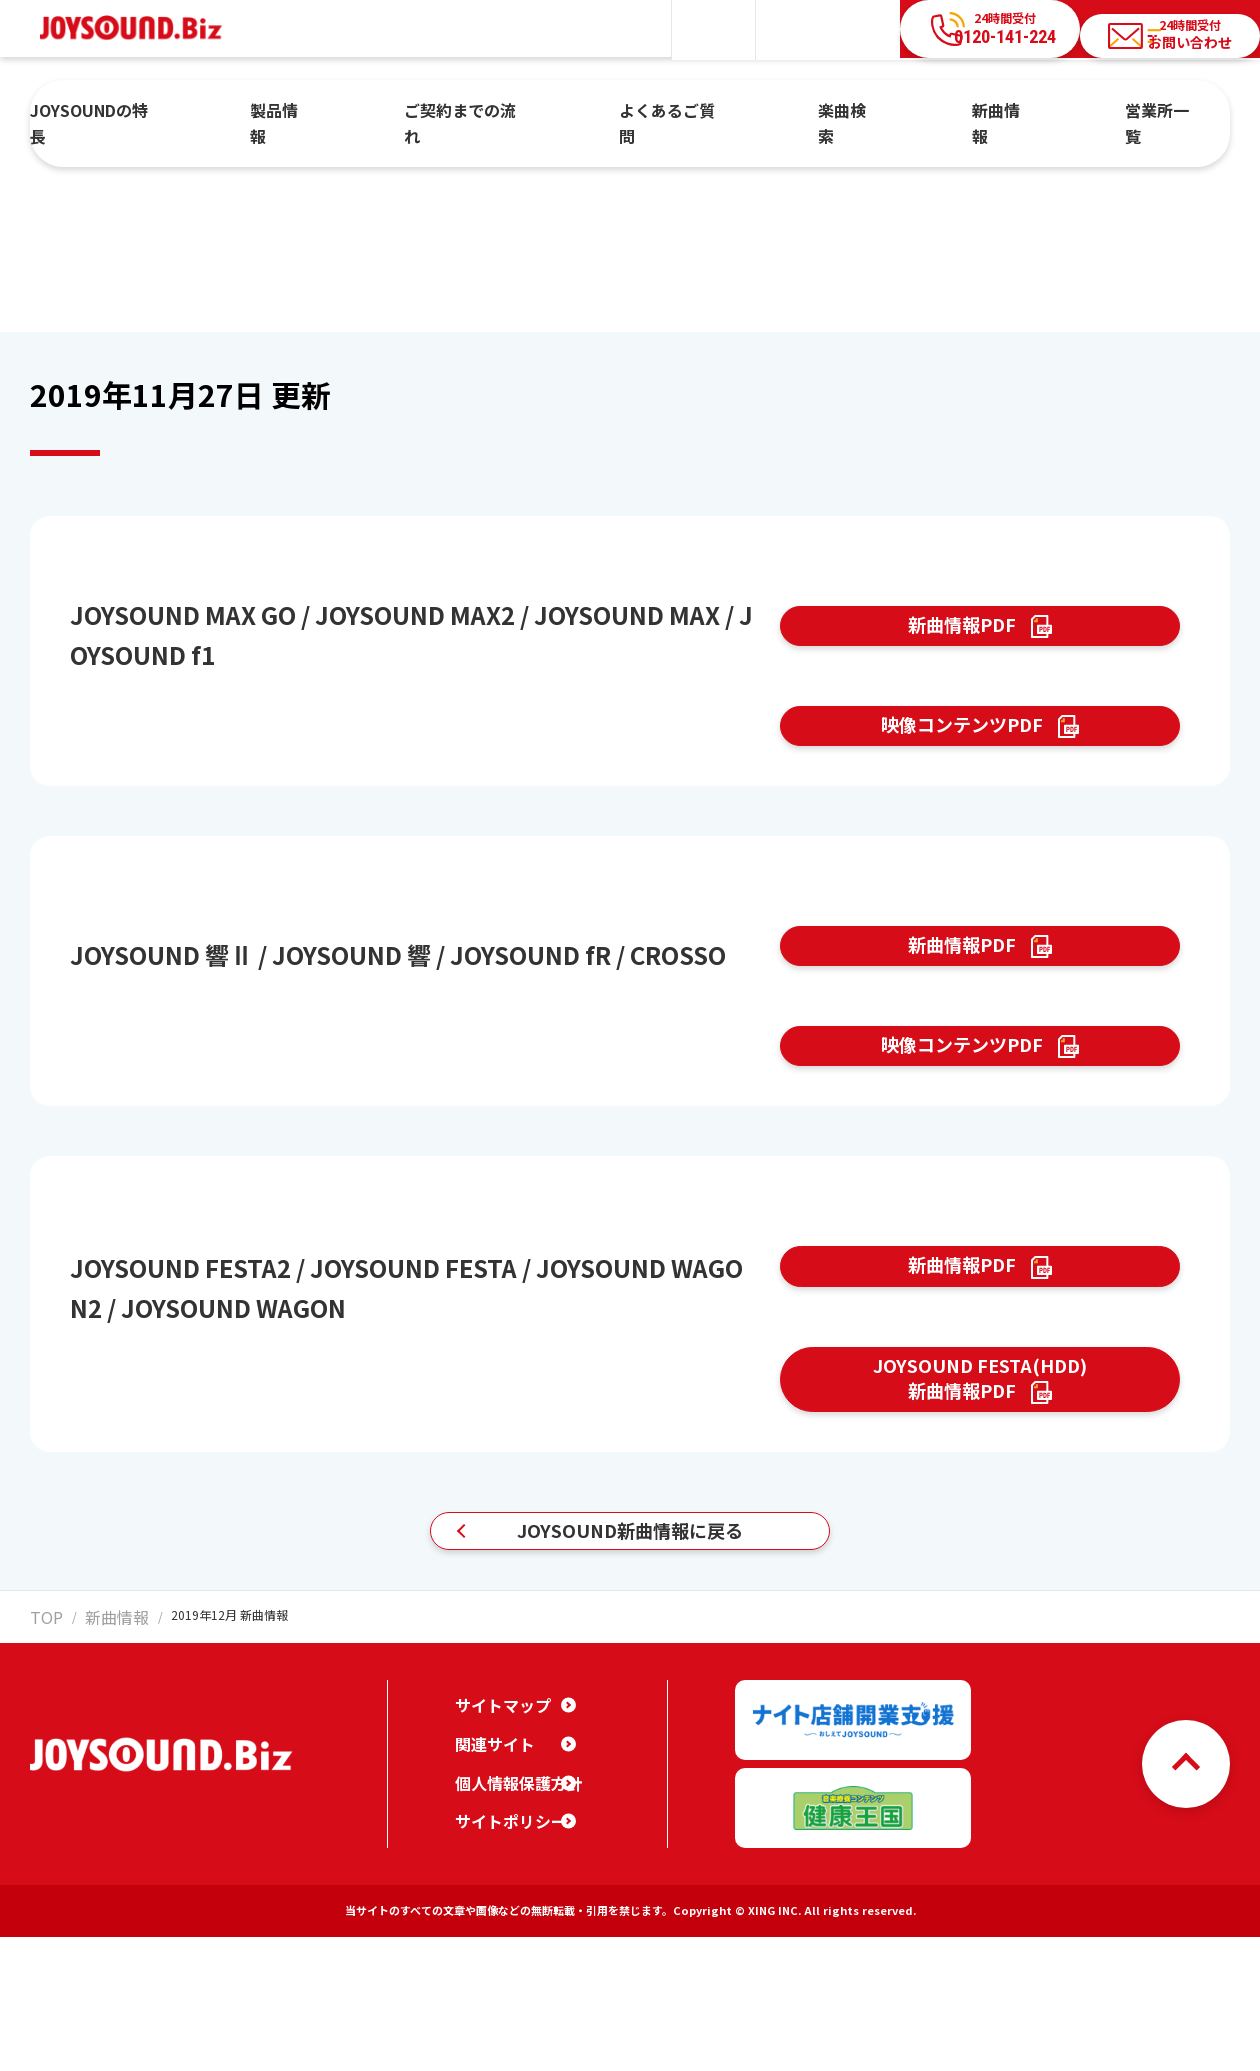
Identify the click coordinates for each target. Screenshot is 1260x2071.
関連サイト (490, 1893)
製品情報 (365, 113)
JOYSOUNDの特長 (213, 113)
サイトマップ (497, 1854)
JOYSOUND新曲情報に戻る (630, 1684)
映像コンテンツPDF (960, 760)
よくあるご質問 (683, 113)
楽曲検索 (824, 113)
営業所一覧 (1071, 113)
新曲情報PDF (960, 637)
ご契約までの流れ (513, 113)
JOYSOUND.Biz (141, 28)
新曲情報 (944, 113)
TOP (42, 1780)
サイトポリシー (504, 1970)
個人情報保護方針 (511, 1932)
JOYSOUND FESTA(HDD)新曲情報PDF (980, 1507)
